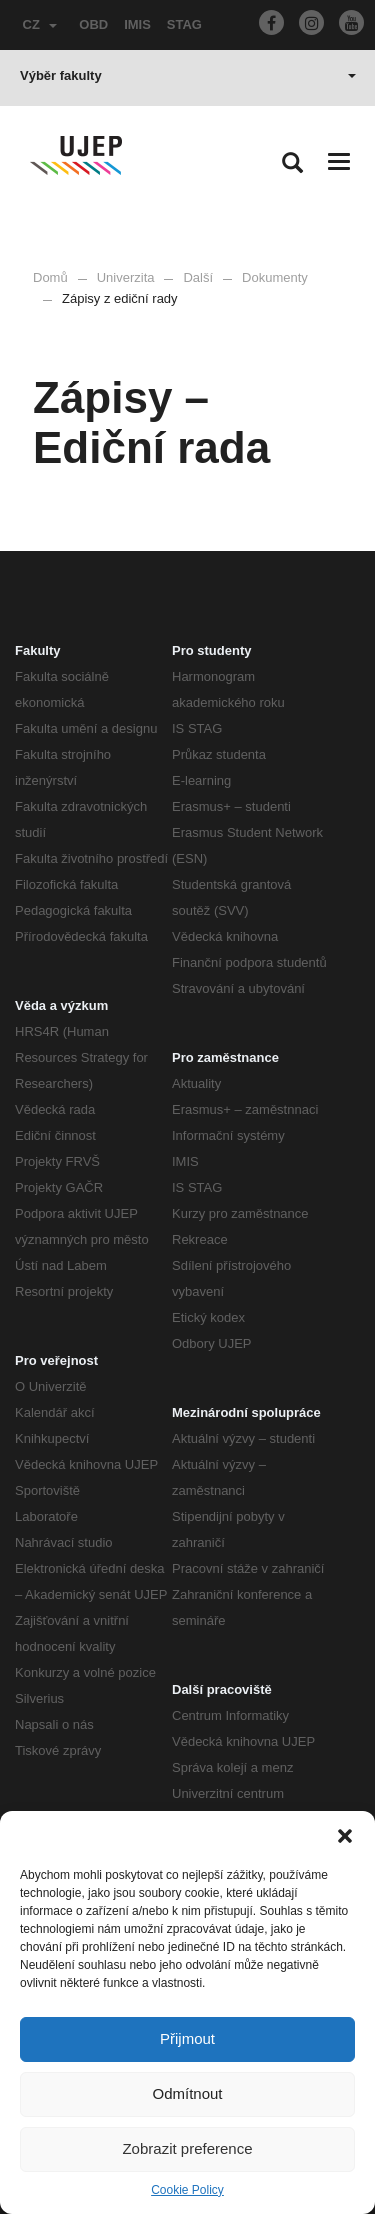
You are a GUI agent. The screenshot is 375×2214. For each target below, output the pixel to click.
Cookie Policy (187, 2190)
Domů (50, 277)
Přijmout (187, 2038)
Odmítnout (187, 2093)
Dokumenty (275, 277)
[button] (345, 1836)
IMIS (137, 24)
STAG (184, 24)
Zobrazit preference (187, 2148)
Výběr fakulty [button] (188, 75)
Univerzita (126, 277)
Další (198, 277)
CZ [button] (40, 24)
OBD (93, 24)
